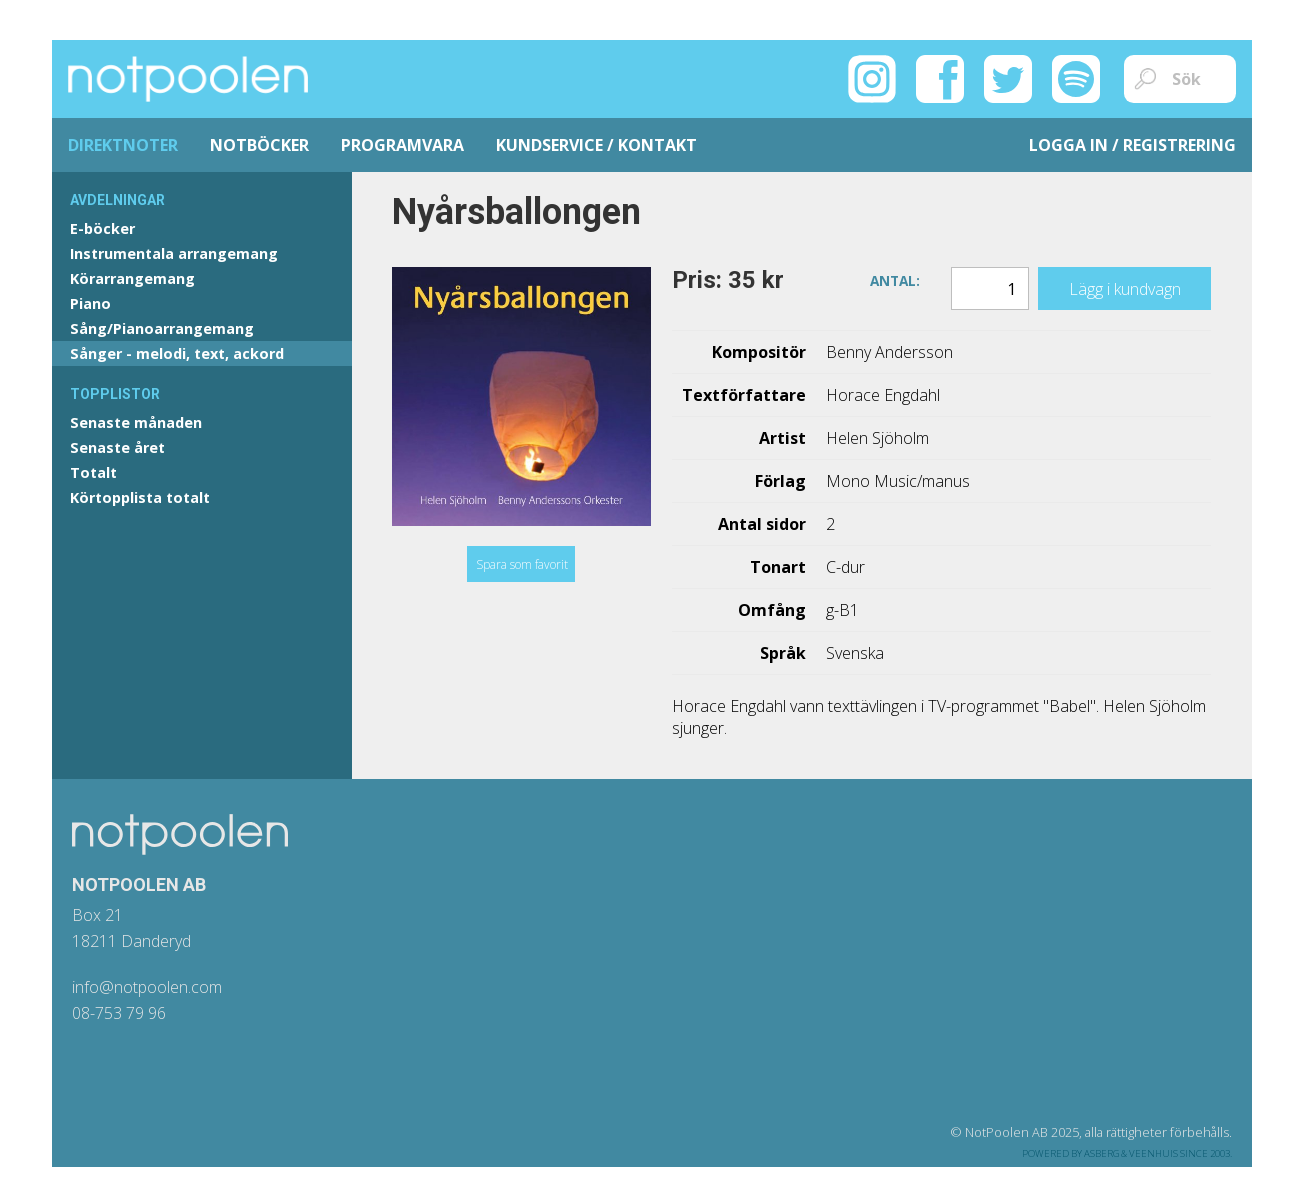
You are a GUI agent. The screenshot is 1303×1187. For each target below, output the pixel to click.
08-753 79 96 (119, 1013)
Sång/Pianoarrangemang (162, 328)
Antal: (895, 279)
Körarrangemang (132, 278)
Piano (90, 303)
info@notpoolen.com (147, 987)
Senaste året (117, 447)
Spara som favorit (522, 564)
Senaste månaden (136, 422)
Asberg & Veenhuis (1131, 1153)
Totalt (93, 472)
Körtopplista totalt (140, 497)
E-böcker (102, 228)
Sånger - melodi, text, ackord (177, 353)
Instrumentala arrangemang (174, 253)
